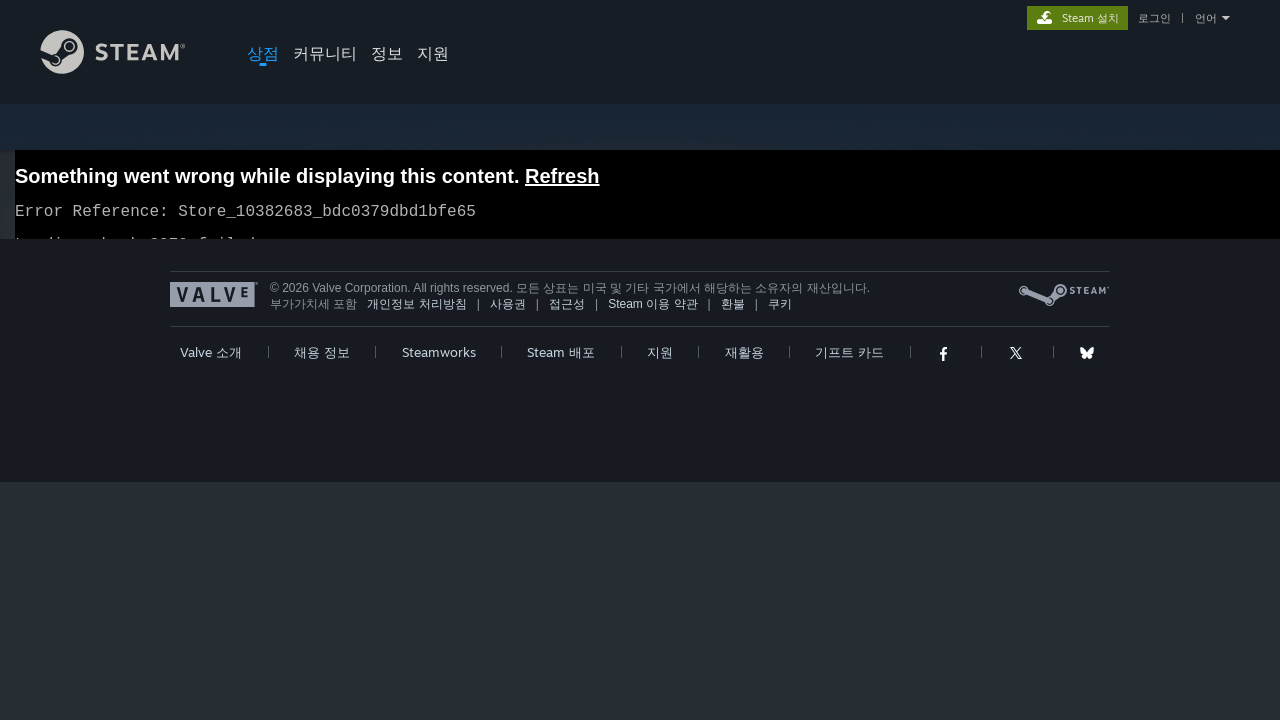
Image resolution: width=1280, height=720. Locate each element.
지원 (433, 53)
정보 (387, 53)
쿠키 (780, 316)
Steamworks (439, 364)
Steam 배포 (561, 364)
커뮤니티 (325, 53)
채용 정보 (322, 364)
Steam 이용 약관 (652, 316)
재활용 (744, 364)
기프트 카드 (849, 364)
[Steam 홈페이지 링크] (128, 68)
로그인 (1154, 18)
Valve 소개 (211, 364)
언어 (1206, 18)
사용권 (508, 316)
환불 (733, 316)
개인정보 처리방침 (416, 316)
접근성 (567, 316)
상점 (263, 53)
